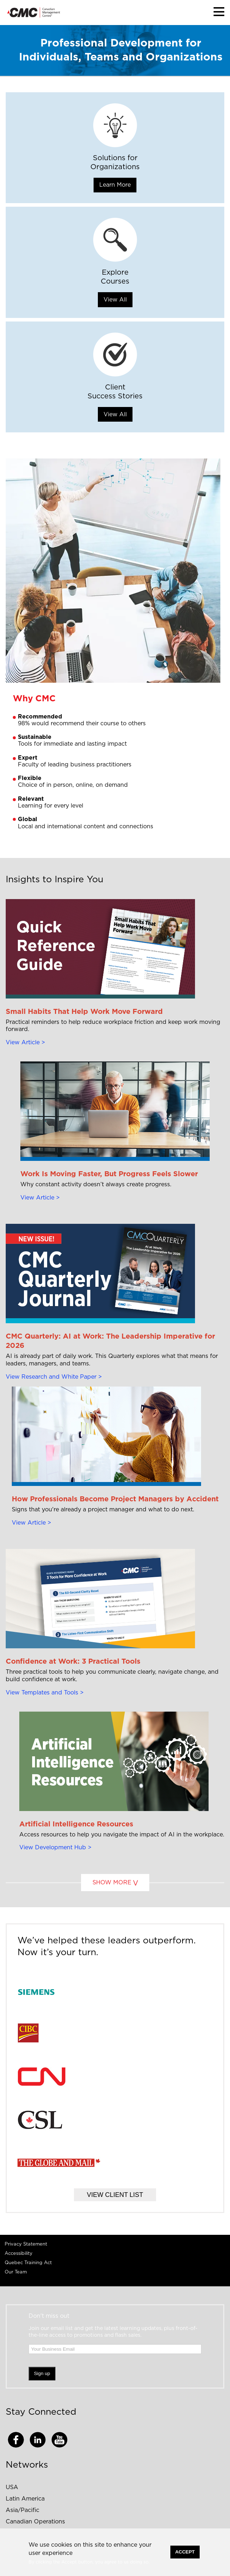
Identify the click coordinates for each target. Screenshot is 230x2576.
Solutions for (115, 158)
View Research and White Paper (51, 1377)
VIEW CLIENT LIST (115, 2194)
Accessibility (18, 2253)
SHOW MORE (111, 1882)
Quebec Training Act (28, 2263)
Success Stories (115, 396)
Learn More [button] (115, 185)
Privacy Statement (26, 2244)
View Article (23, 1042)
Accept (185, 2552)
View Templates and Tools (42, 1693)
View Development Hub (52, 1847)
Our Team (16, 2272)
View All (115, 300)
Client (115, 387)
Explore (115, 272)
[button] (219, 11)
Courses (115, 281)
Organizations (115, 167)
